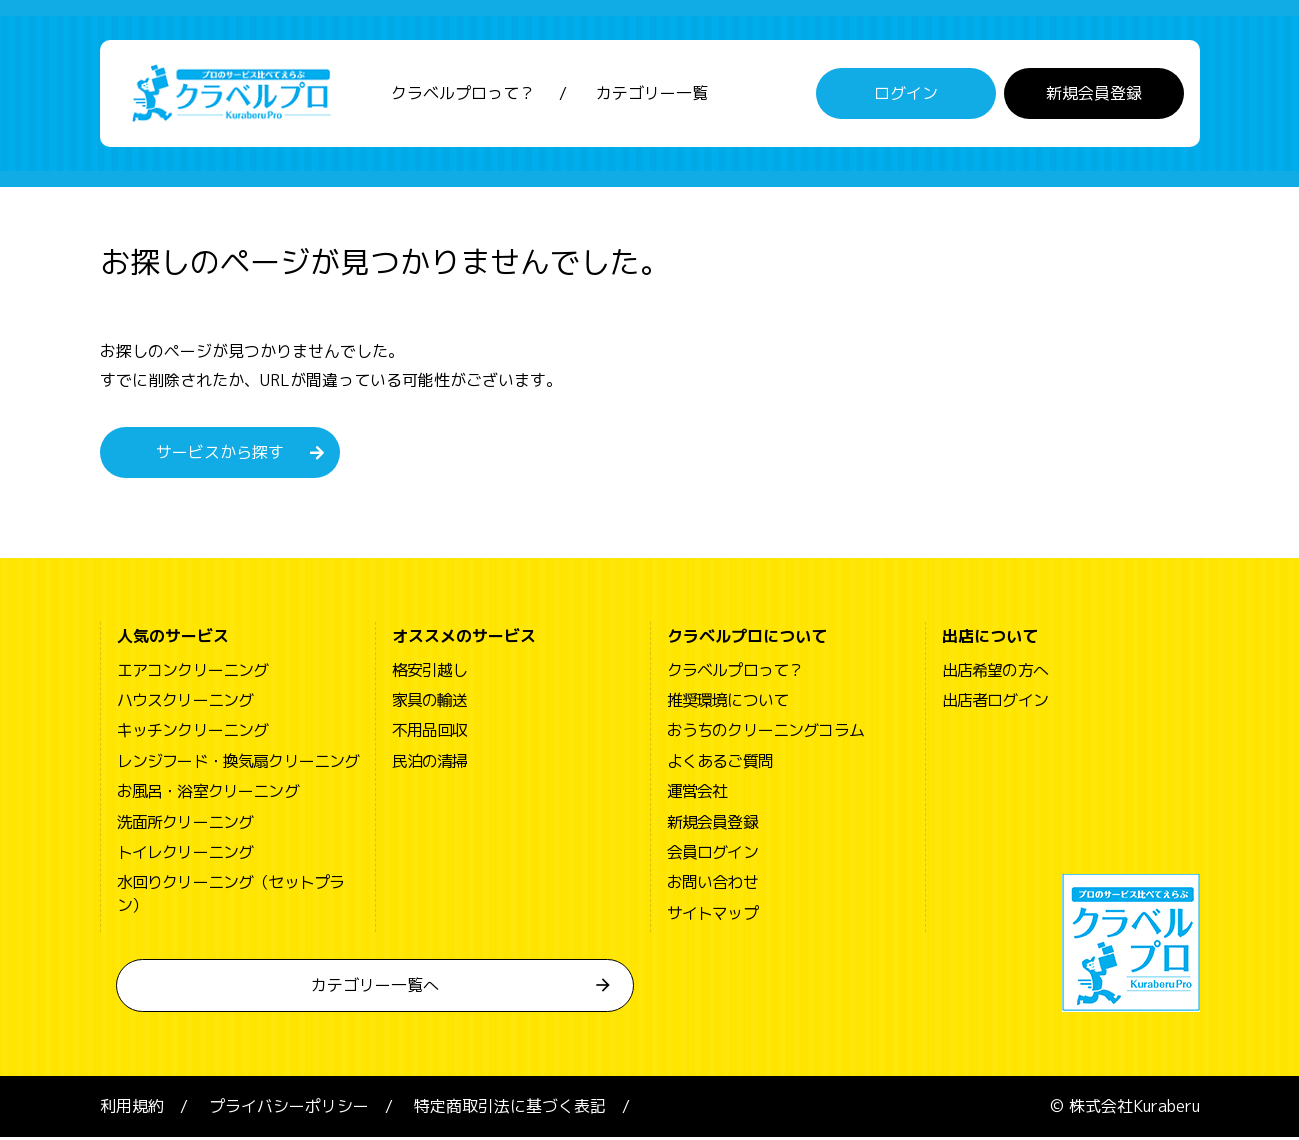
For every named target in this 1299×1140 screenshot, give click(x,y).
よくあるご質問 (720, 764)
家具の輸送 (430, 703)
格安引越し (430, 673)
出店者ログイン (995, 703)
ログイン (906, 95)
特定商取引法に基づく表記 (510, 1109)
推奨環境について (728, 703)
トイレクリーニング (185, 855)
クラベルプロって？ (463, 95)
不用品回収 (430, 733)
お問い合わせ (712, 885)
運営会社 (697, 794)
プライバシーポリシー (289, 1109)
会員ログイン (712, 855)
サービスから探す (220, 455)
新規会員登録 (1094, 95)
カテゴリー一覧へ (375, 988)
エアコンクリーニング (193, 673)
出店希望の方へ (995, 673)
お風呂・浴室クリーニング (208, 794)
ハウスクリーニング (185, 703)
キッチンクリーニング (193, 733)
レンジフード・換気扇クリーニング (238, 764)
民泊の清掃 (430, 764)
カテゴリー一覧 (652, 95)
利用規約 (132, 1109)
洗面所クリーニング (185, 825)
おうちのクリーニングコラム (766, 733)
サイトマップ (712, 916)
